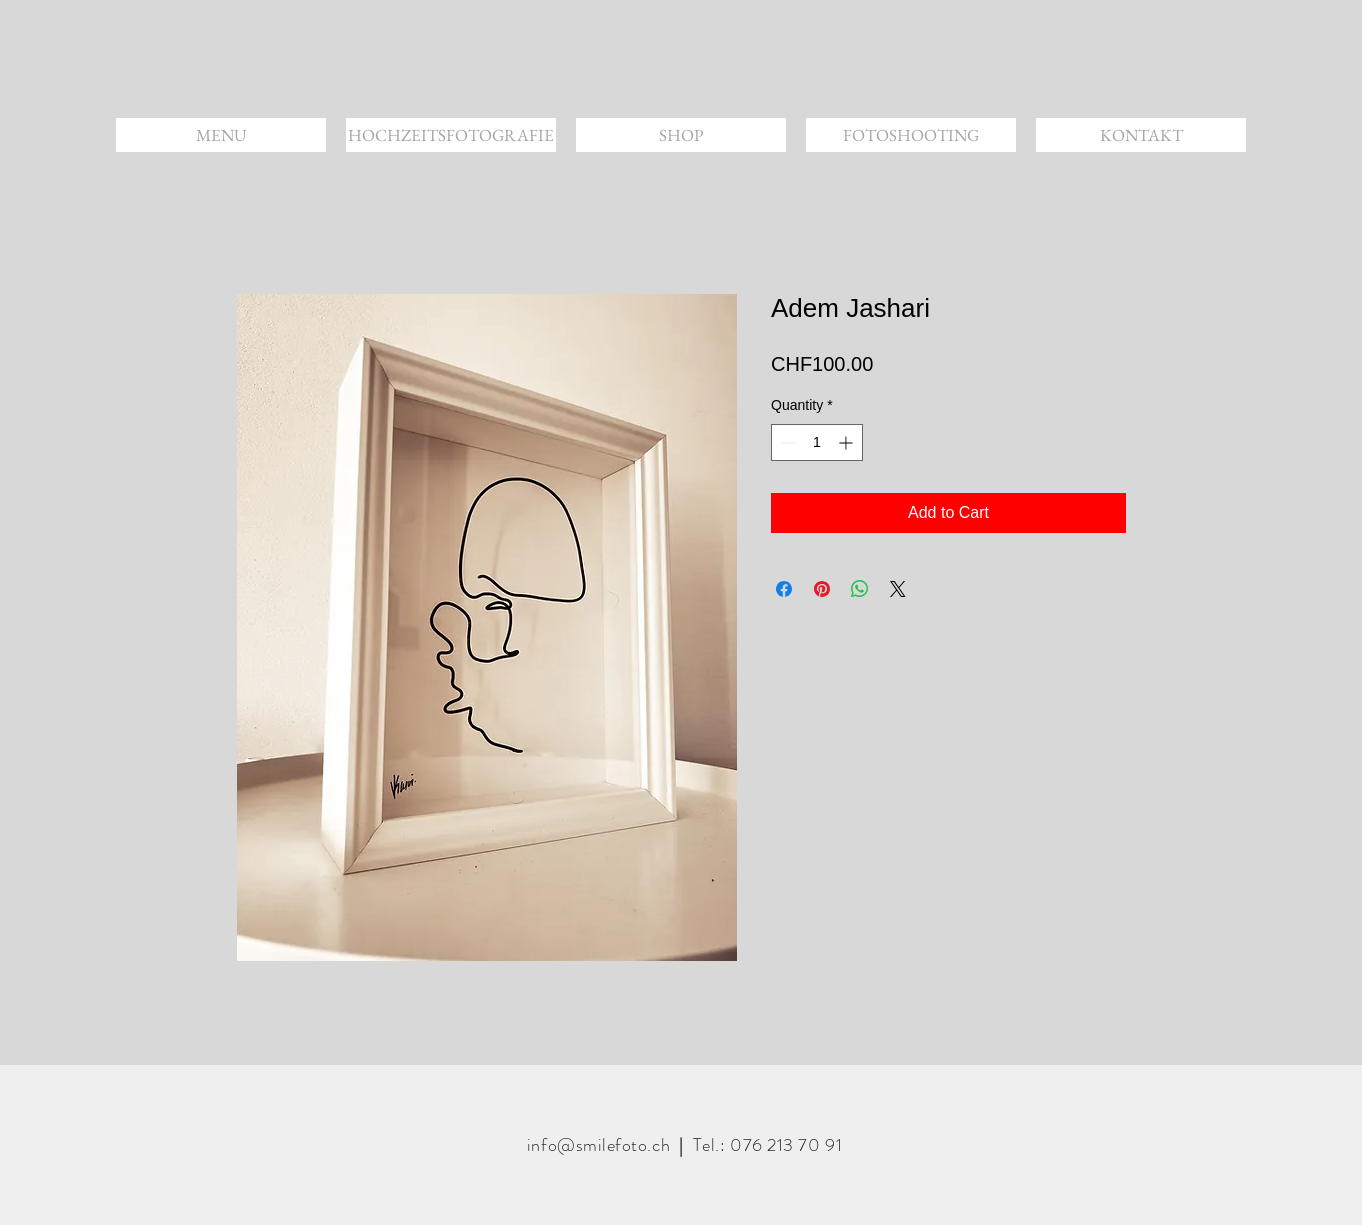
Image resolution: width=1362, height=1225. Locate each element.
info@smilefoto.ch (598, 1145)
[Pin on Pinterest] (822, 589)
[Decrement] (786, 442)
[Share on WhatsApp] (860, 589)
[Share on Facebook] (784, 589)
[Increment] (847, 442)
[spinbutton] (817, 442)
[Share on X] (898, 589)
